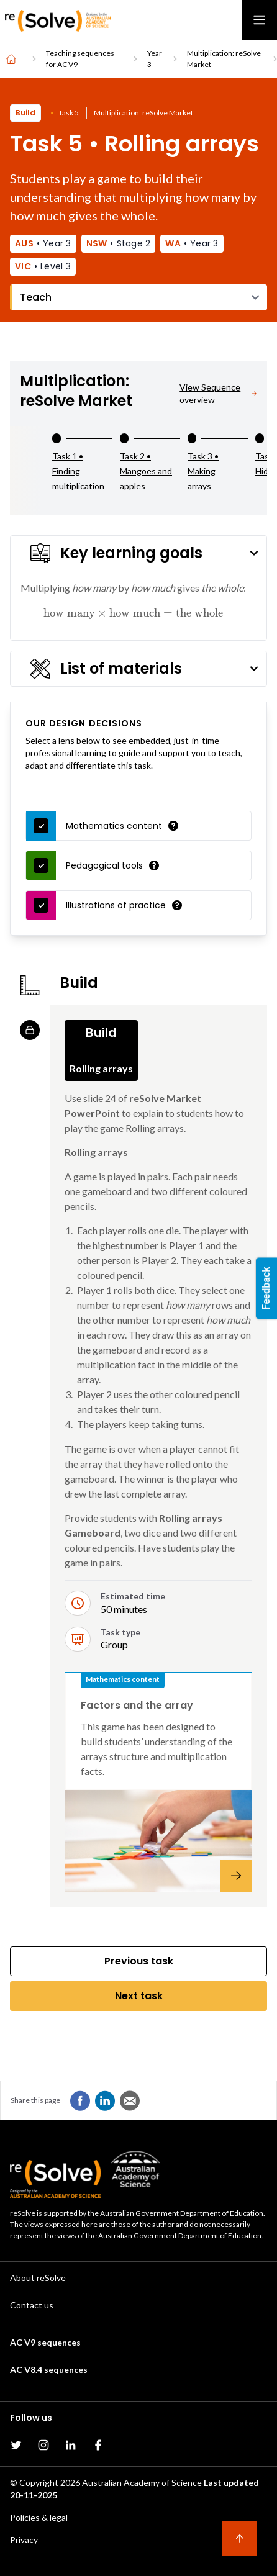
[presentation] (133, 612)
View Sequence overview (218, 393)
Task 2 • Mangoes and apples (146, 471)
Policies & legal (39, 2517)
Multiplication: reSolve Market (224, 58)
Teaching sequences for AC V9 (80, 58)
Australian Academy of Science (142, 2482)
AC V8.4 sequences (49, 2369)
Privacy (24, 2539)
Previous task (138, 1961)
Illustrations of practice (116, 905)
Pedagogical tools (104, 865)
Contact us (31, 2305)
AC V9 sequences (45, 2342)
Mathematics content (114, 826)
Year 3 (154, 58)
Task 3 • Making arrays (203, 471)
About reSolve (38, 2277)
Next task (139, 1996)
